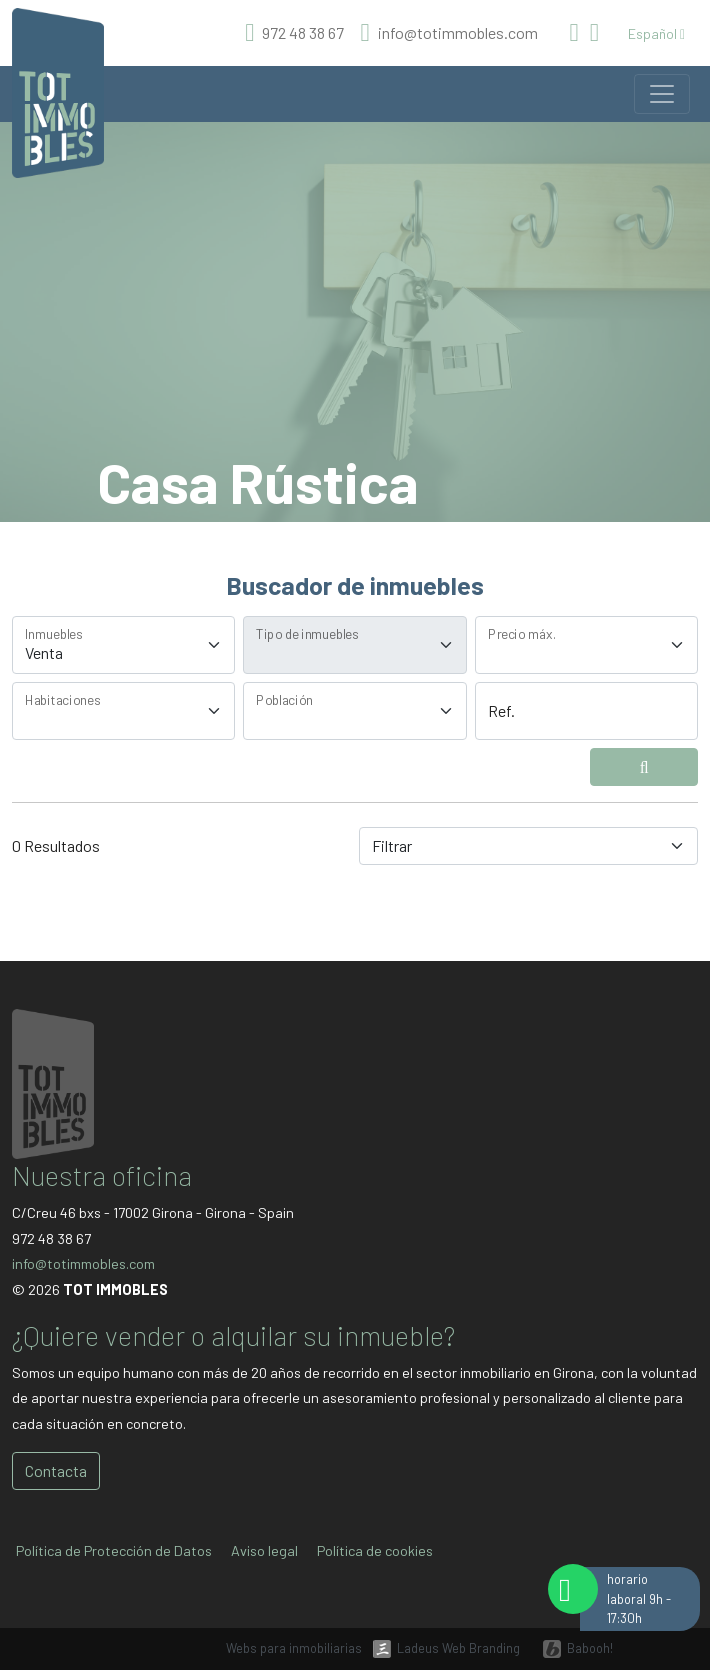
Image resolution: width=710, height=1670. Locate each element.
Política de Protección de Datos (114, 1550)
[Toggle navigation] (662, 94)
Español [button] (656, 33)
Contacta (56, 1470)
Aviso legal (264, 1550)
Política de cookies (375, 1550)
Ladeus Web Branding (458, 1648)
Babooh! (590, 1648)
